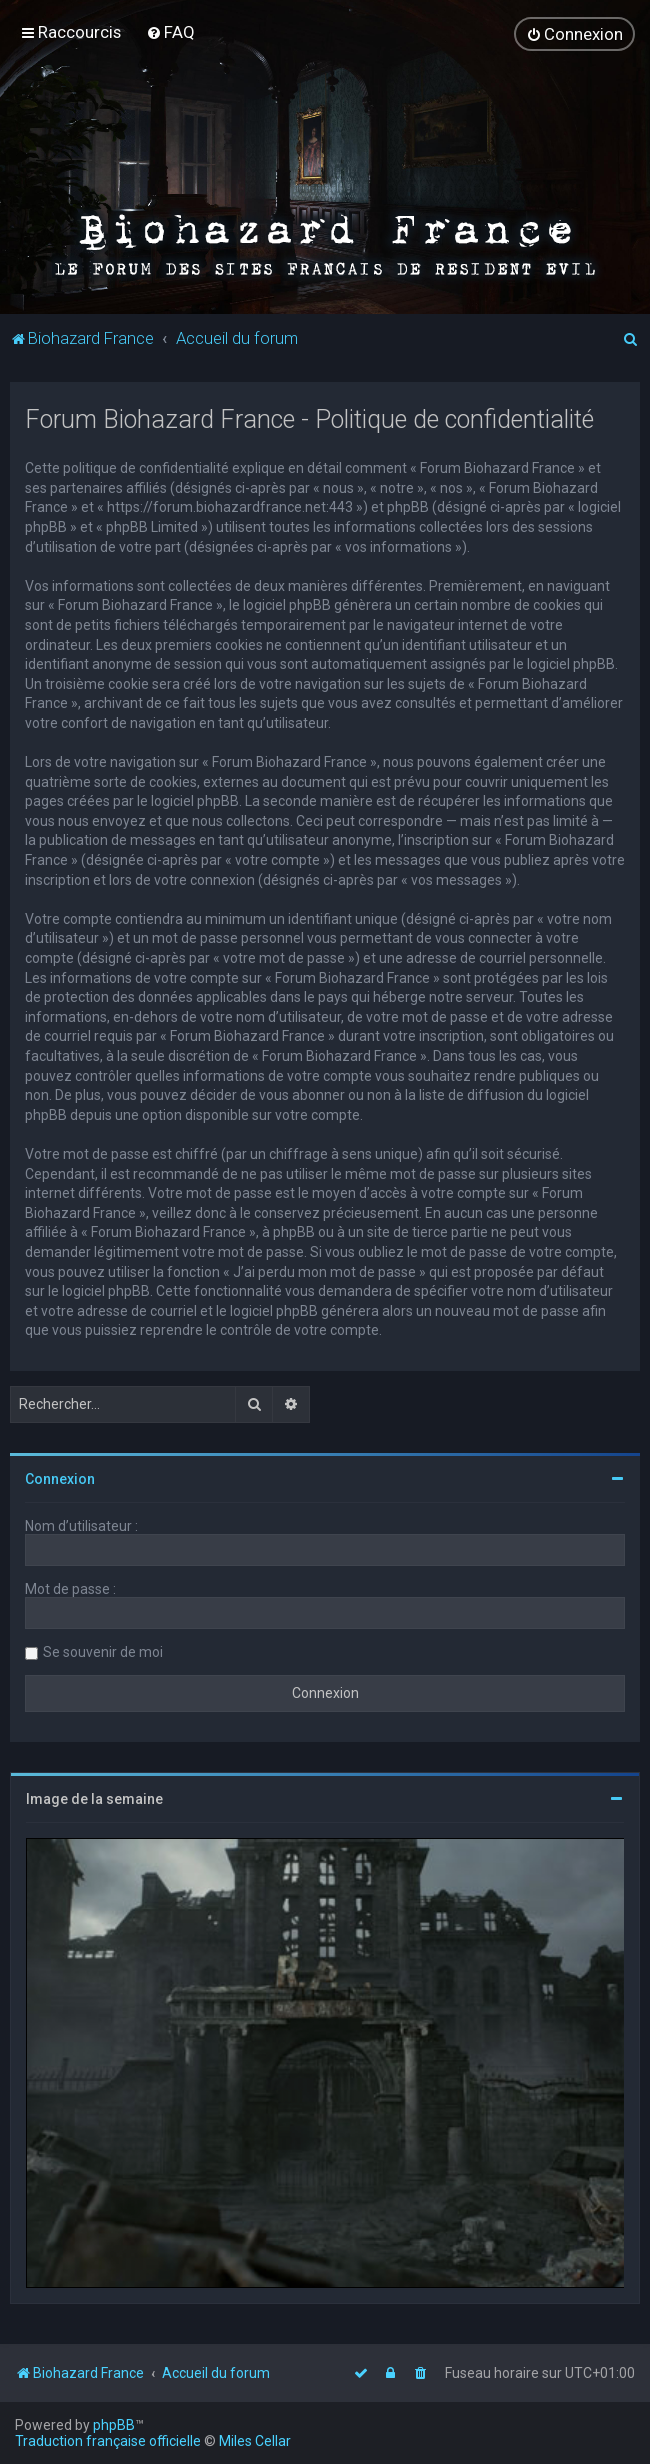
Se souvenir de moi (103, 1651)
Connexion (60, 1478)
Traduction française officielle (108, 2441)
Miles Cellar (255, 2441)
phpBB (114, 2425)
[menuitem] (170, 32)
